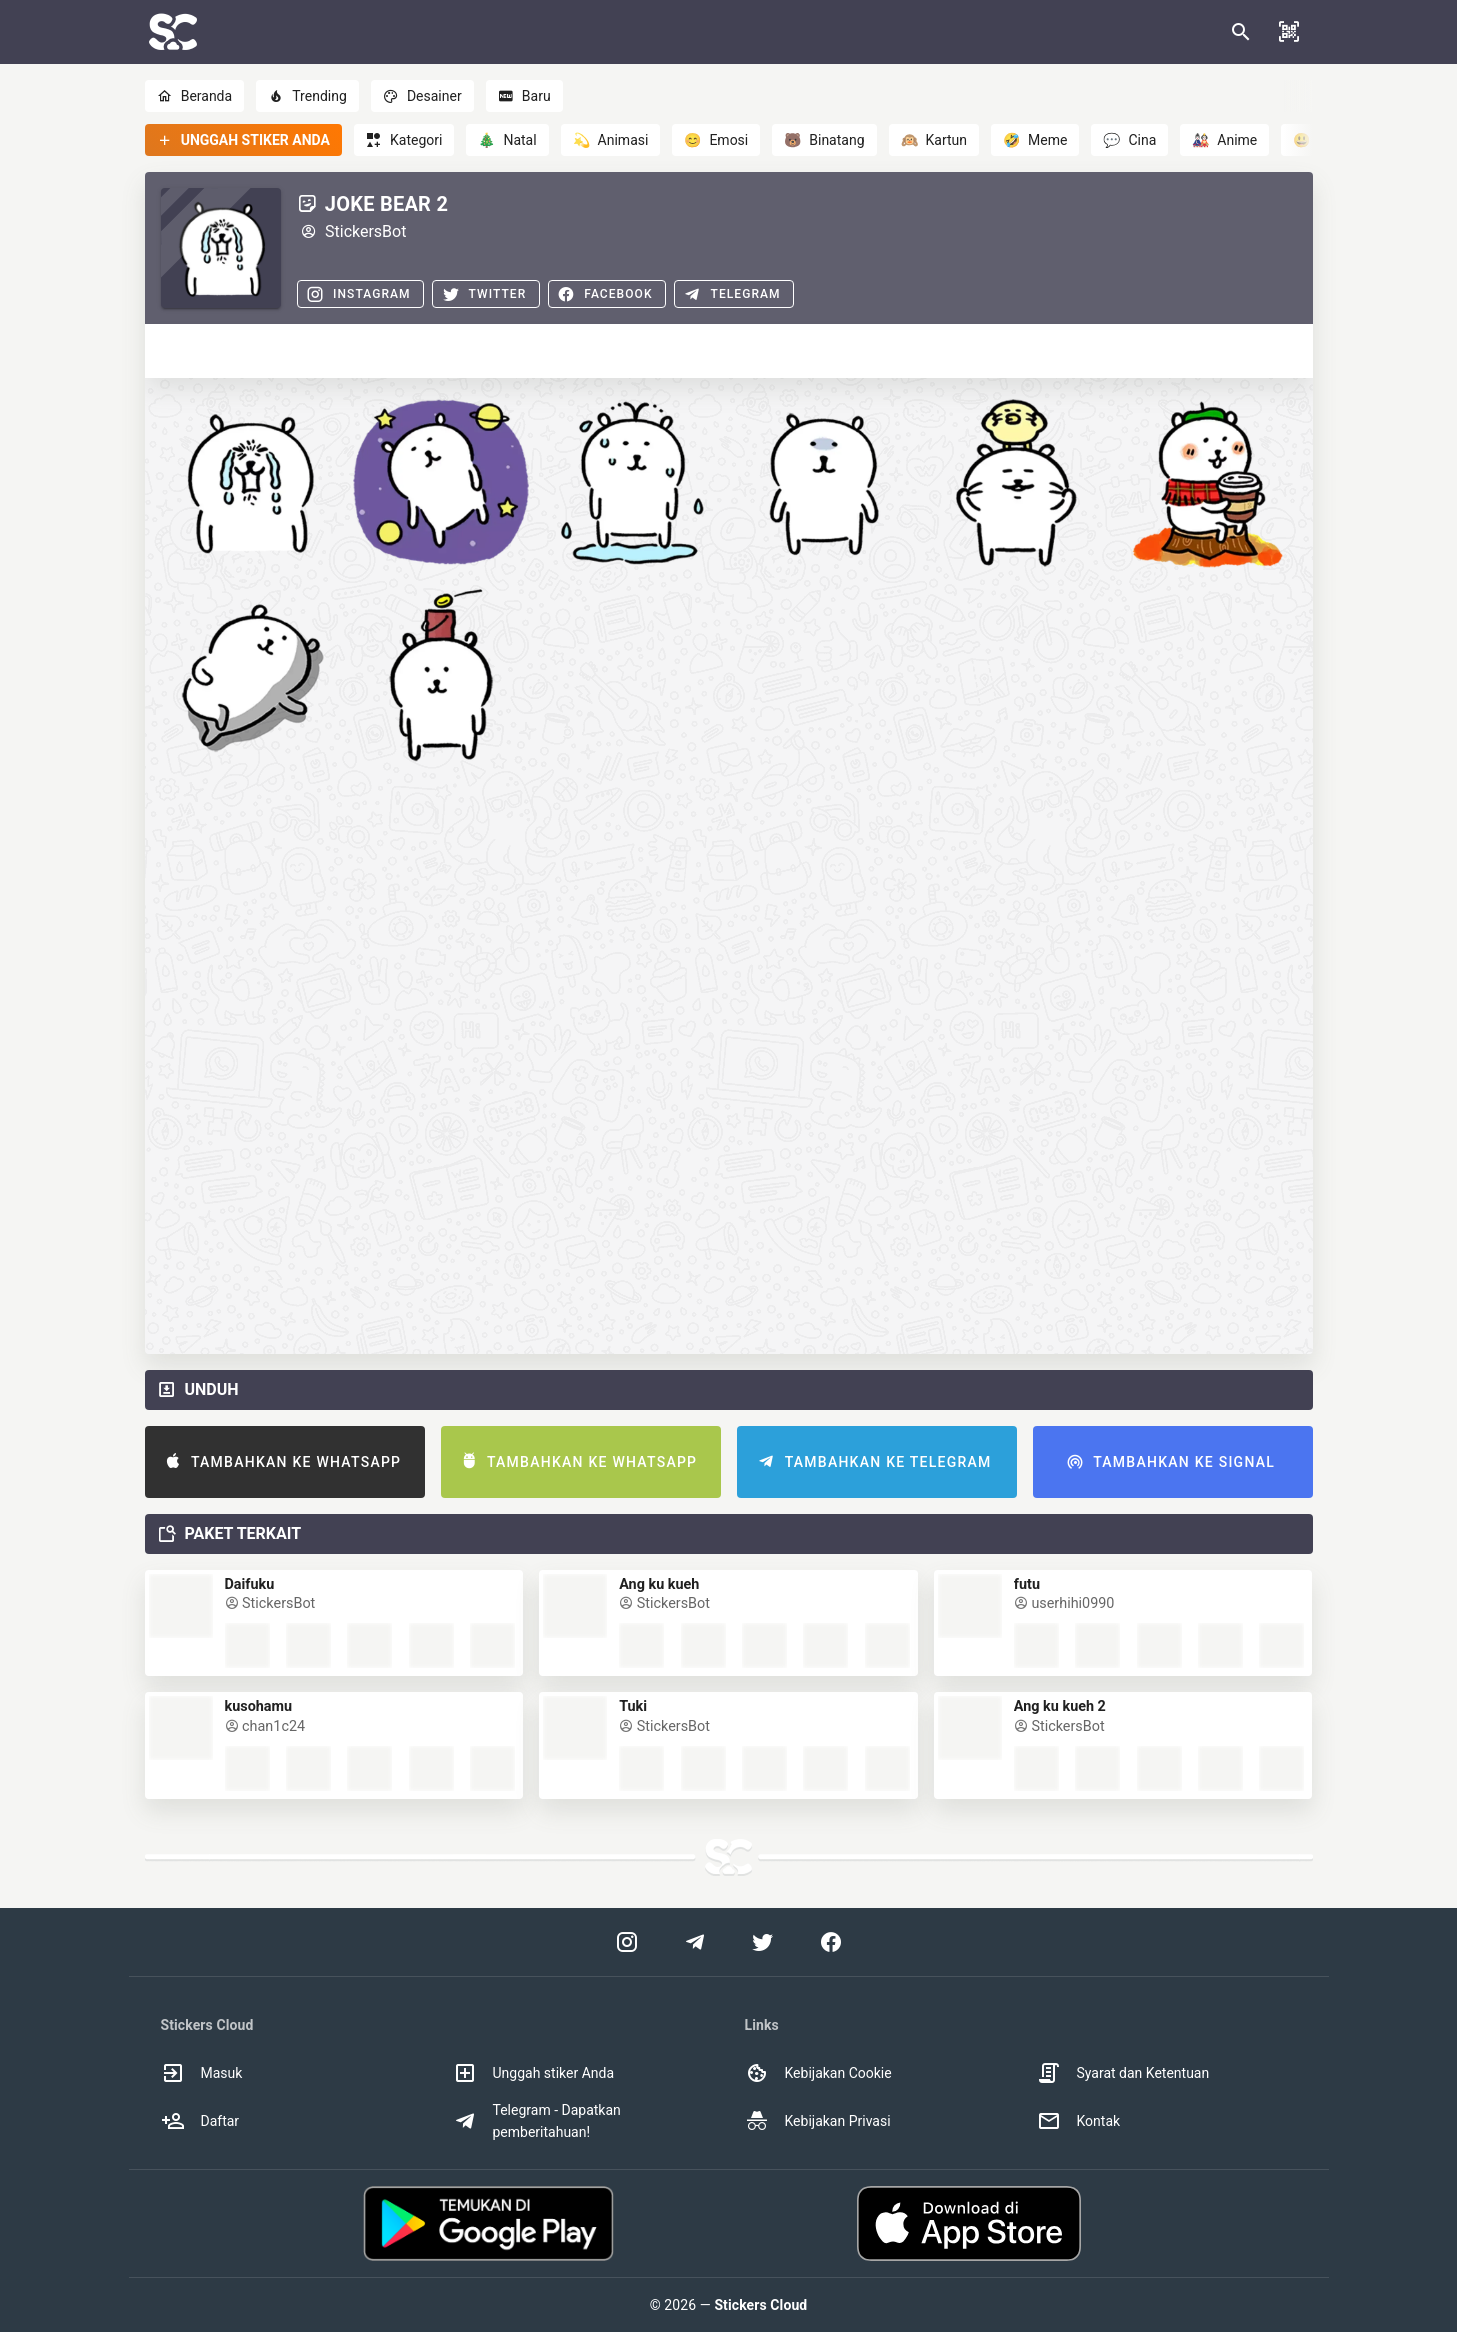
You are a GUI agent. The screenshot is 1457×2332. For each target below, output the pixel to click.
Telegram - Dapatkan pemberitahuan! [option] (537, 2121)
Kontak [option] (1079, 2121)
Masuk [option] (202, 2073)
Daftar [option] (200, 2121)
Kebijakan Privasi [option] (818, 2121)
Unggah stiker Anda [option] (534, 2073)
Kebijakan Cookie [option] (818, 2073)
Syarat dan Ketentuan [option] (1123, 2073)
